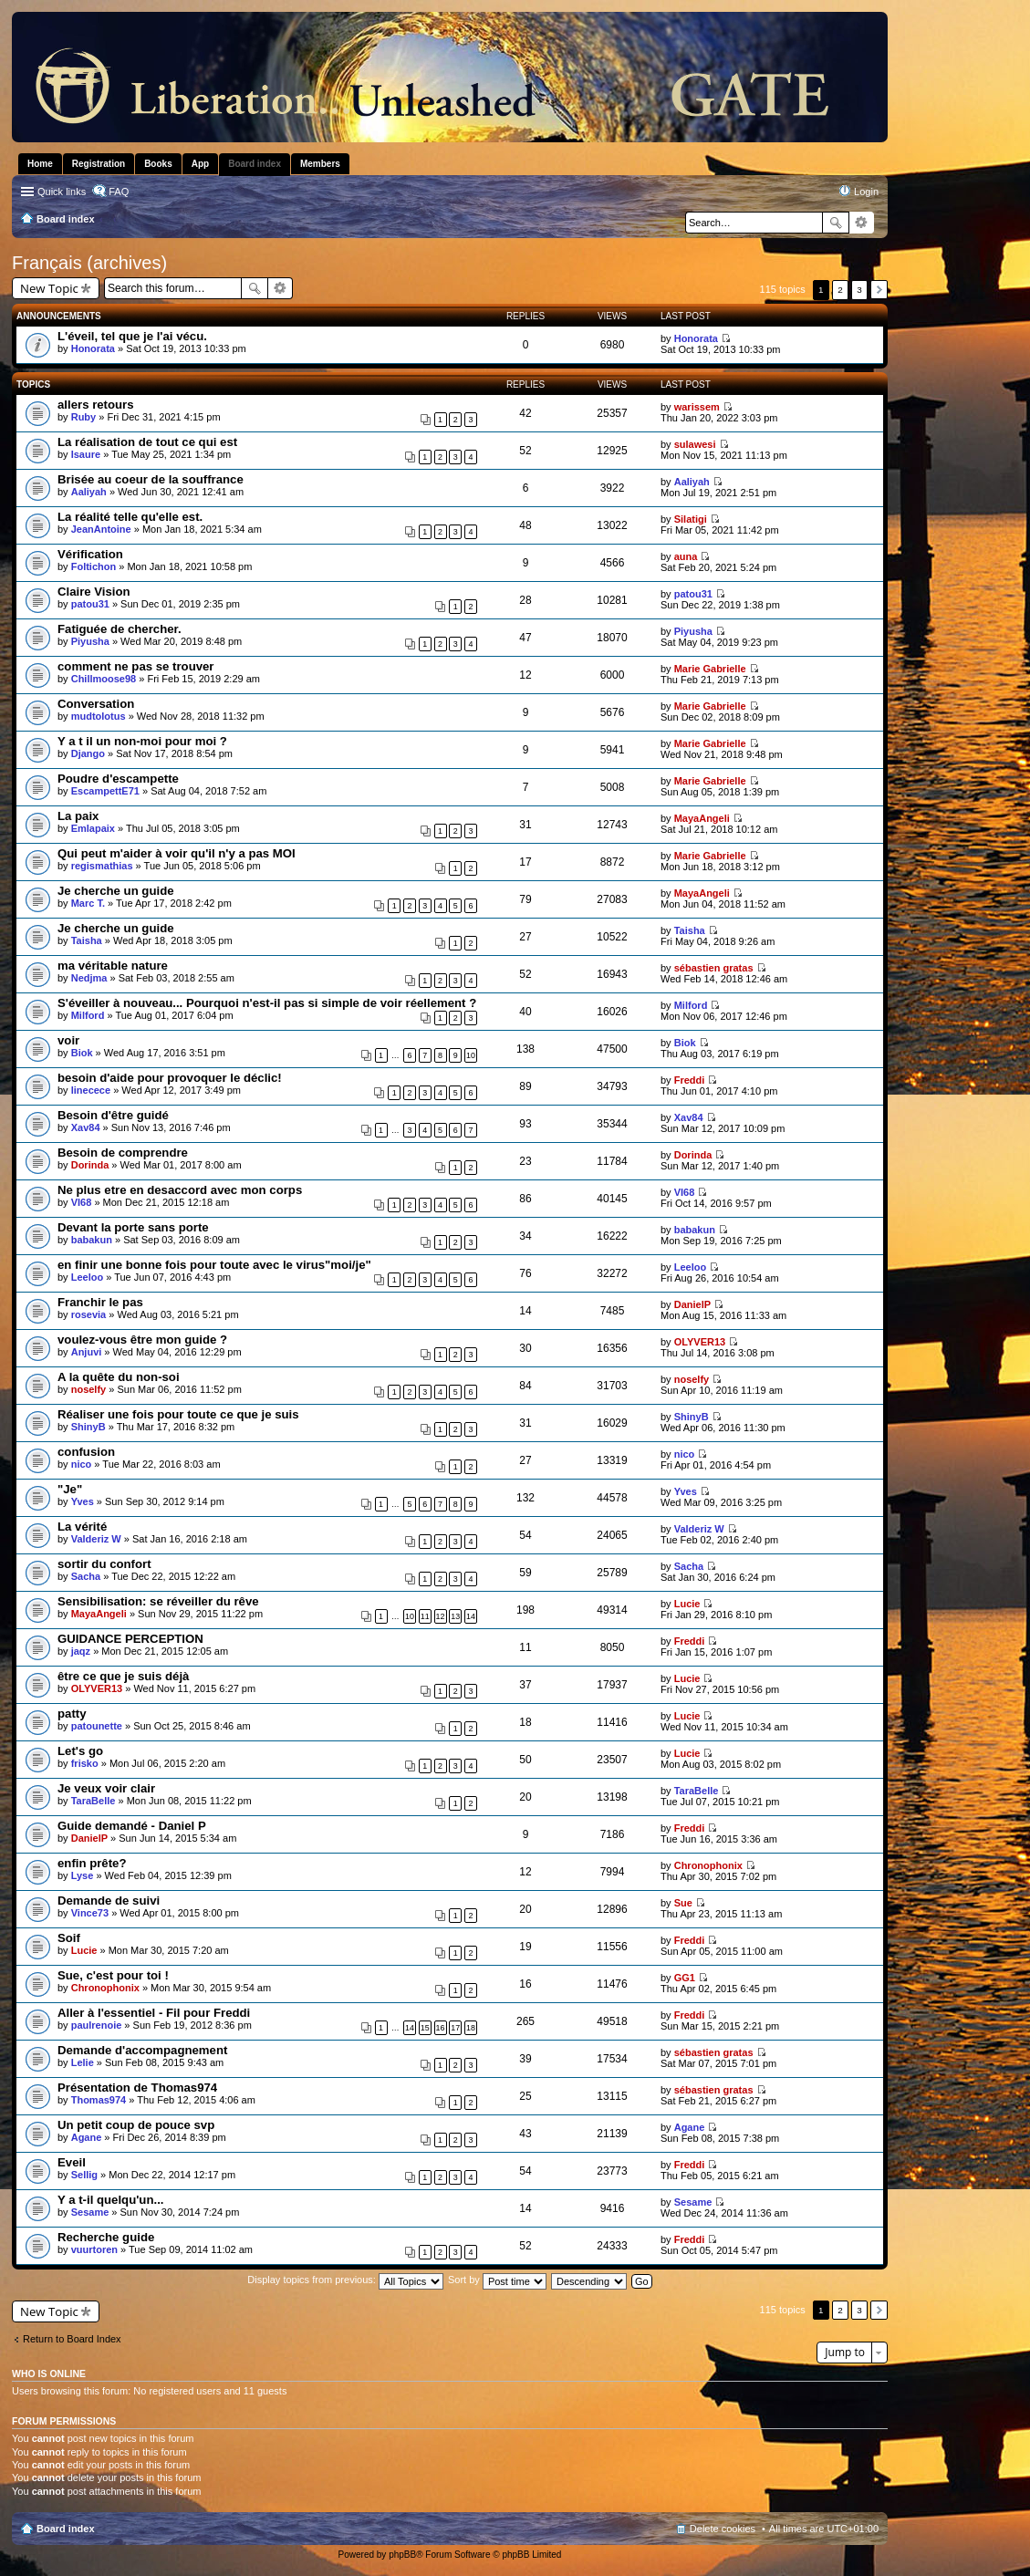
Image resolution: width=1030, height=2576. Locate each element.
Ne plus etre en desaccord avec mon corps (179, 1190)
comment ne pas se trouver (135, 666)
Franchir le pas (100, 1302)
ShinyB (88, 1426)
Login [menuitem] (866, 191)
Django (88, 753)
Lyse (82, 1875)
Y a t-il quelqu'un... (110, 2200)
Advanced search (861, 223)
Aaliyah (89, 491)
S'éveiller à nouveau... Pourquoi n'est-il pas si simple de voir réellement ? (266, 1003)
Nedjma (89, 977)
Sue (683, 1902)
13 (455, 1616)
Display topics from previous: (345, 2279)
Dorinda (90, 1164)
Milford (88, 1015)
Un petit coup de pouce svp (135, 2125)
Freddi (689, 1080)
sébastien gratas (714, 967)
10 (470, 1055)
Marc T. (88, 903)
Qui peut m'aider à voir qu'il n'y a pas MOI (176, 853)
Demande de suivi (108, 1900)
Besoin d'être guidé (113, 1115)
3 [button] (859, 290)
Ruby (84, 416)
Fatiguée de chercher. (119, 629)
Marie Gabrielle (710, 668)
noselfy (89, 1389)
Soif (68, 1938)
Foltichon (94, 566)
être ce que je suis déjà (123, 1676)
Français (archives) (89, 263)
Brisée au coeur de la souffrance (150, 479)
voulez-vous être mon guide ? (142, 1339)
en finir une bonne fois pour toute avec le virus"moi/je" (214, 1265)
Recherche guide (105, 2237)
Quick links (61, 191)
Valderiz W (96, 1538)
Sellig (84, 2174)
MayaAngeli (702, 818)
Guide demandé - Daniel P (131, 1826)
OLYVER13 (699, 1341)
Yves (82, 1501)
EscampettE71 (105, 790)
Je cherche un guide (115, 891)
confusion (86, 1452)
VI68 (81, 1202)
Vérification (90, 554)
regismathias (102, 865)
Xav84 (85, 1127)
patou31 (90, 603)
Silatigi (690, 519)
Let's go (80, 1751)
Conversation (95, 704)
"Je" (69, 1489)
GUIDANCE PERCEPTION (130, 1639)
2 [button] (840, 290)
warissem (697, 406)
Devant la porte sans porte (133, 1227)
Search (835, 223)
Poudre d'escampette (118, 778)
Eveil (71, 2162)
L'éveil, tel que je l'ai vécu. (132, 336)
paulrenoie (96, 2025)
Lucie (687, 1603)
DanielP (692, 1304)
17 (455, 2027)
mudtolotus (98, 716)
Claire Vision (93, 591)
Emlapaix (93, 828)
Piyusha (90, 641)
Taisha (86, 940)
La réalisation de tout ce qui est (147, 442)
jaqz (80, 1651)
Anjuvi (86, 1351)
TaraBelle (93, 1800)
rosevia (89, 1314)
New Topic (49, 288)
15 (425, 2027)
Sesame (90, 2212)
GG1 (684, 1977)
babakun (91, 1239)
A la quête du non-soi (118, 1377)
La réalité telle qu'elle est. (130, 517)
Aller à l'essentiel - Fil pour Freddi (153, 2013)
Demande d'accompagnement (142, 2050)
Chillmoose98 (104, 678)
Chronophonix (708, 1865)
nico (81, 1464)
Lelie (82, 2062)
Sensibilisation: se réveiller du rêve (158, 1601)
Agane (86, 2137)
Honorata (93, 348)
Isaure (85, 454)
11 (425, 1616)
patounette (96, 1725)
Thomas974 (99, 2099)
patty (72, 1713)
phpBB (402, 2555)
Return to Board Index (72, 2338)
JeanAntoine (101, 529)
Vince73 (90, 1912)
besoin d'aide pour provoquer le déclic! (169, 1078)
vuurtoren (94, 2249)
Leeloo (87, 1277)
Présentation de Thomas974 (137, 2087)
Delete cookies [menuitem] (722, 2528)
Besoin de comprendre (122, 1152)
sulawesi (695, 444)
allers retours (95, 404)
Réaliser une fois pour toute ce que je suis (178, 1414)
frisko (85, 1763)
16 (440, 2027)
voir (68, 1040)
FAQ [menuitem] (119, 191)
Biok (82, 1052)
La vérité (82, 1526)
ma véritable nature (112, 965)
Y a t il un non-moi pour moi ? (142, 741)
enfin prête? (91, 1863)
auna (686, 556)
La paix (78, 816)
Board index (65, 2528)
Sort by (497, 2279)
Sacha (85, 1576)
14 (470, 1616)
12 (440, 1616)
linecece (90, 1090)
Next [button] (879, 289)
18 (470, 2027)
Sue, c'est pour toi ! (113, 1975)
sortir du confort (104, 1564)
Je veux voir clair (106, 1788)
